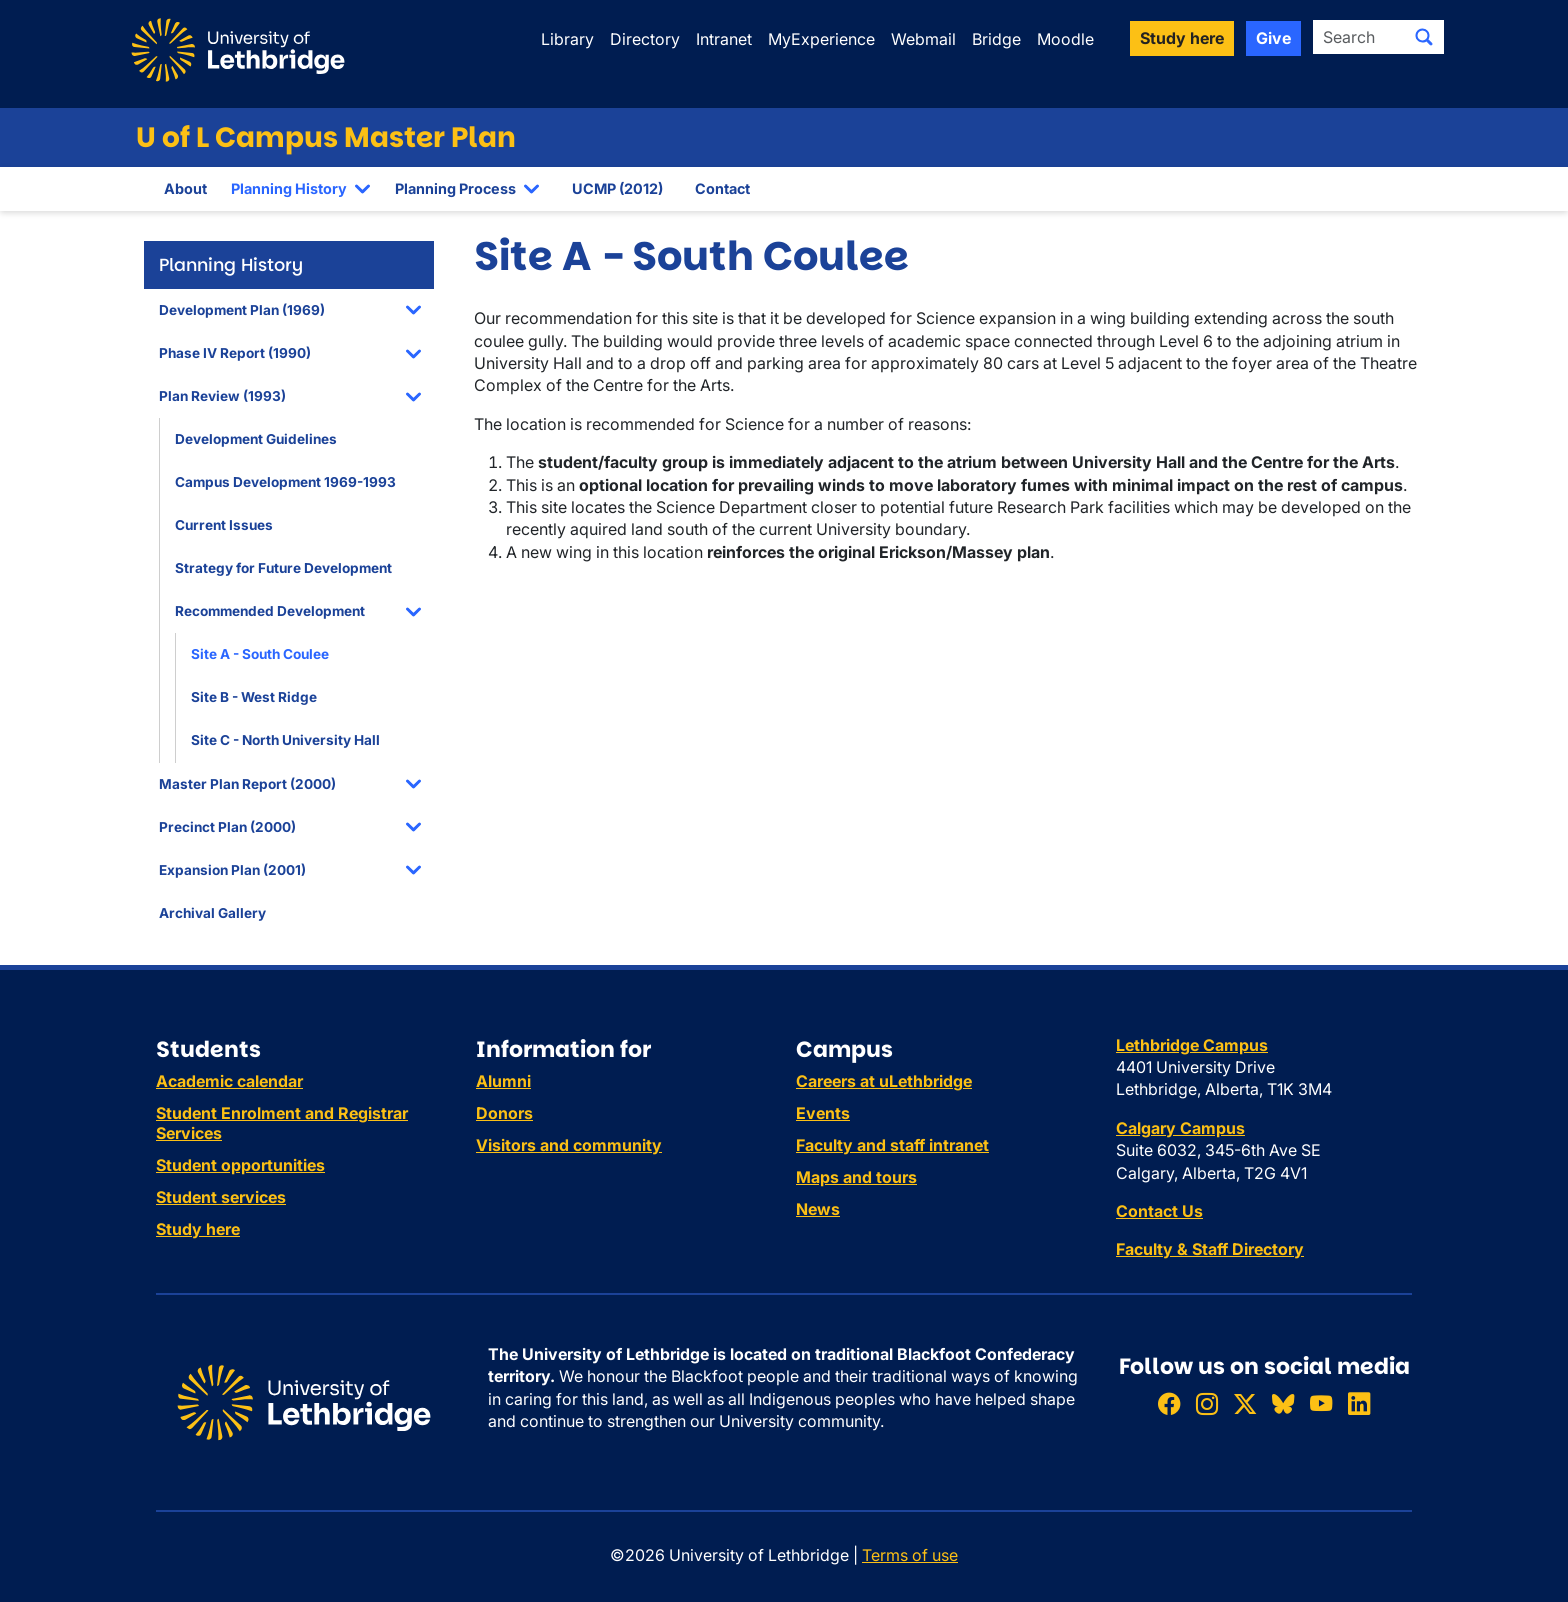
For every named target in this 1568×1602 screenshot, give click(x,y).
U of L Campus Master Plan (326, 137)
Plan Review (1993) (222, 396)
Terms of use (910, 1555)
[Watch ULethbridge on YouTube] (1321, 1403)
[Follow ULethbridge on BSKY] (1283, 1403)
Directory (645, 39)
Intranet (724, 39)
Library (567, 39)
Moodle (1065, 39)
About (185, 188)
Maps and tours (856, 1177)
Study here (198, 1229)
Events (823, 1113)
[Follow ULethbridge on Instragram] (1207, 1403)
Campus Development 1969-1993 (285, 482)
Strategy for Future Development (283, 568)
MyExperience (821, 39)
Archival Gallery (212, 913)
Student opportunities (240, 1165)
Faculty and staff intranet (892, 1145)
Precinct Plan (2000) (227, 827)
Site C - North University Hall (285, 740)
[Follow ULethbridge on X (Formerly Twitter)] (1245, 1403)
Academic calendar (229, 1081)
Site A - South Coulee (260, 654)
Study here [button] (1182, 38)
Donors (504, 1113)
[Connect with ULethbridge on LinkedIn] (1359, 1403)
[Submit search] (1424, 37)
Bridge (996, 39)
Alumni (503, 1081)
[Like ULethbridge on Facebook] (1169, 1403)
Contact (722, 188)
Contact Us (1159, 1211)
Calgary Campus (1180, 1128)
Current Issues (224, 525)
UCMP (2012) (617, 188)
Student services (221, 1197)
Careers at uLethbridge (884, 1081)
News (818, 1209)
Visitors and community (569, 1145)
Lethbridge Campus (1192, 1045)
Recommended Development (270, 611)
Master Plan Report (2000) (247, 784)
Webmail (923, 39)
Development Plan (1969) (242, 310)
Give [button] (1273, 38)
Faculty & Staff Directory (1210, 1249)
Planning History (289, 188)
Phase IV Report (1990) (235, 353)
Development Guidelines (256, 439)
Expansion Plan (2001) (232, 870)
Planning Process (455, 188)
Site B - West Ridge (254, 697)
